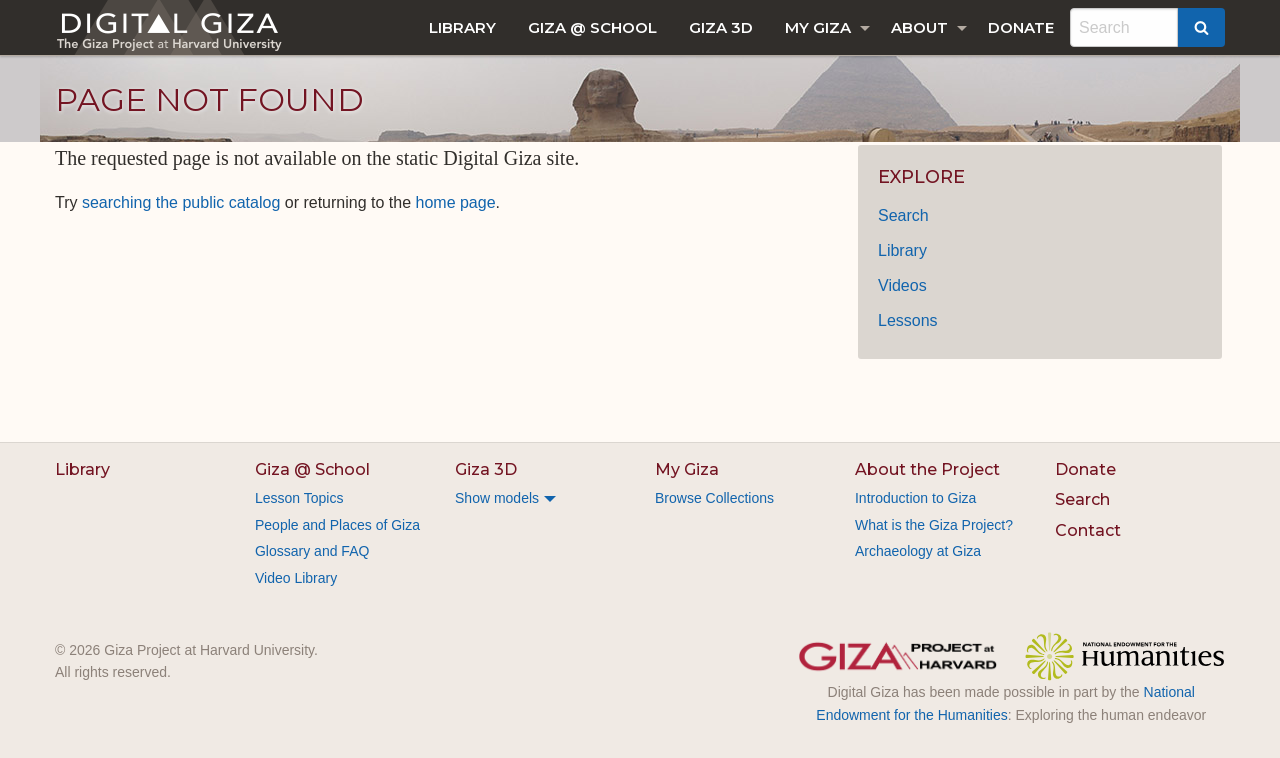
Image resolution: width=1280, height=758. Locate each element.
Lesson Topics (299, 498)
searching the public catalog (181, 202)
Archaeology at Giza (918, 551)
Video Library (296, 578)
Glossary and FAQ (312, 551)
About (919, 27)
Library (462, 27)
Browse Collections (714, 498)
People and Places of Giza (337, 525)
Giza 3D (721, 27)
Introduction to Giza (915, 498)
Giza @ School (592, 27)
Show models (497, 498)
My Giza (818, 27)
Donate (1021, 27)
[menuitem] (462, 27)
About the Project (927, 469)
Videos (902, 285)
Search (903, 215)
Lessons (908, 320)
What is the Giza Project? (934, 525)
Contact (1088, 530)
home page (456, 202)
